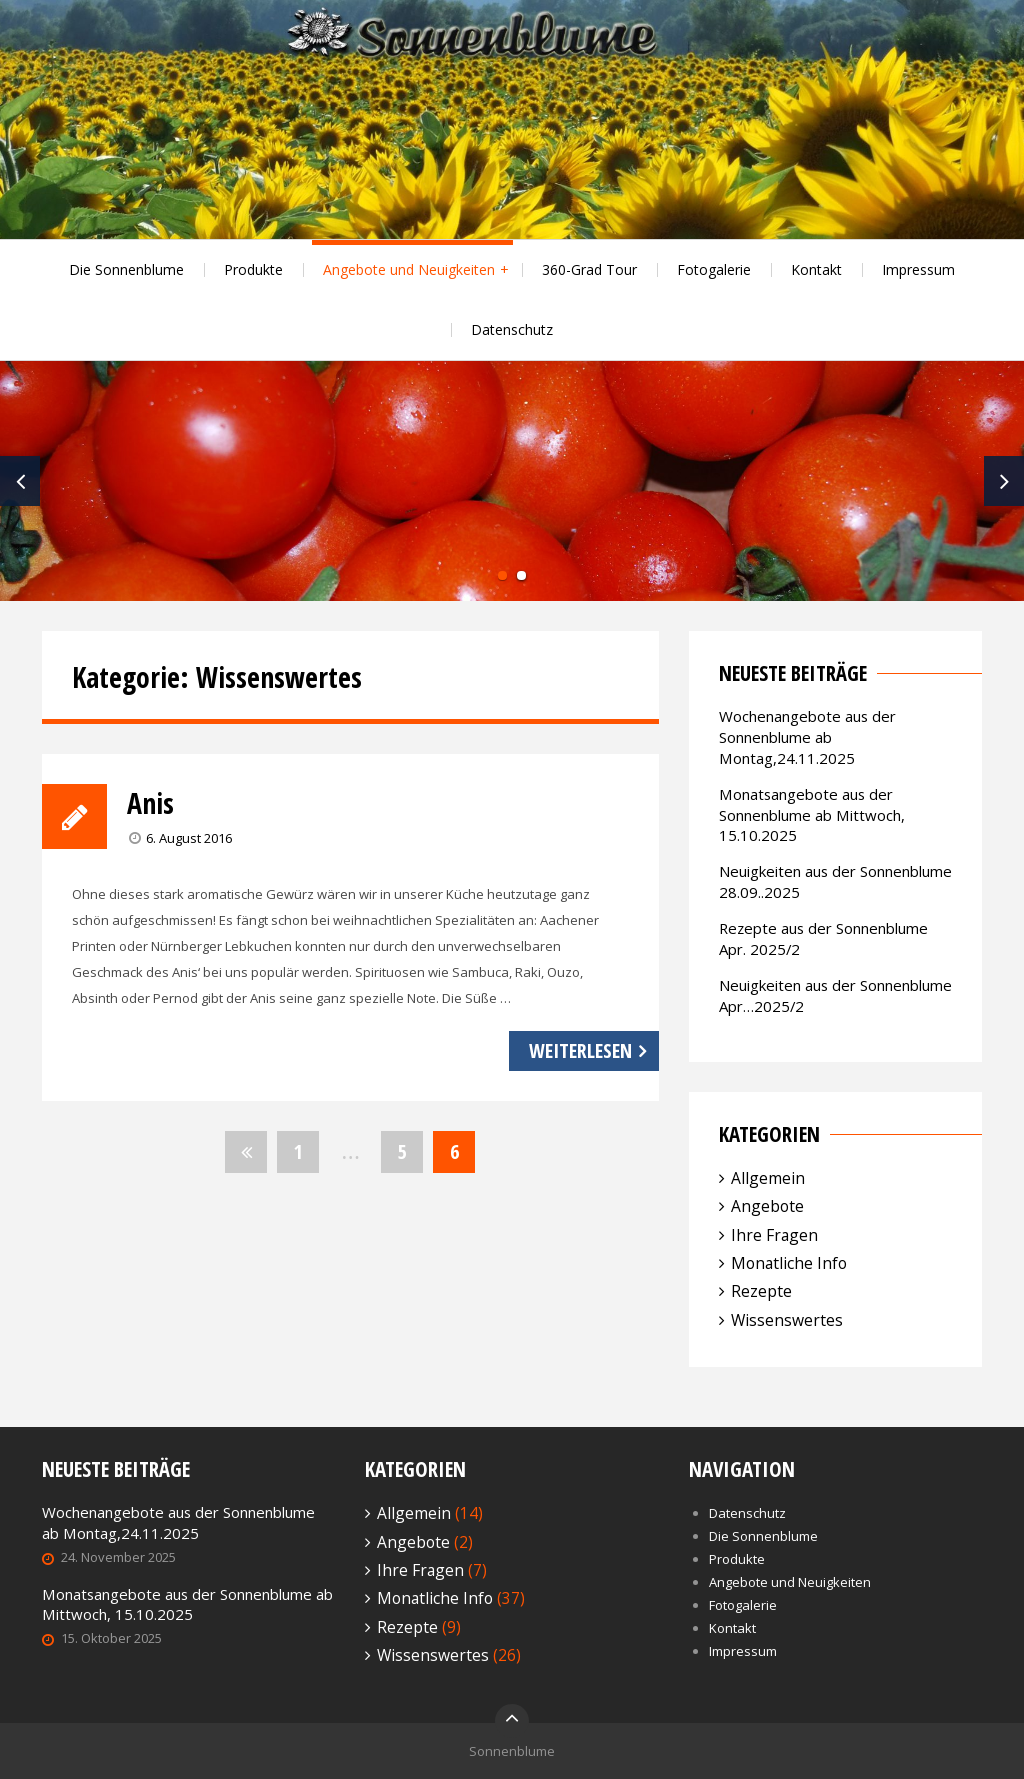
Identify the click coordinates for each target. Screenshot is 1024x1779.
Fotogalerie (714, 269)
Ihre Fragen (774, 1235)
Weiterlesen (580, 1050)
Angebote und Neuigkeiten (409, 269)
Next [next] (1004, 481)
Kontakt (816, 269)
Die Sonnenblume (126, 269)
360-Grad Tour (589, 269)
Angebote (767, 1206)
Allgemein (768, 1178)
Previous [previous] (20, 481)
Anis (150, 803)
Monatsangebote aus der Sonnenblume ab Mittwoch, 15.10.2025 (812, 815)
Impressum (918, 269)
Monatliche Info (789, 1263)
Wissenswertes (787, 1320)
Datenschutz (512, 329)
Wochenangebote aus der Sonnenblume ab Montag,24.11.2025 (807, 737)
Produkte (253, 269)
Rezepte (761, 1291)
